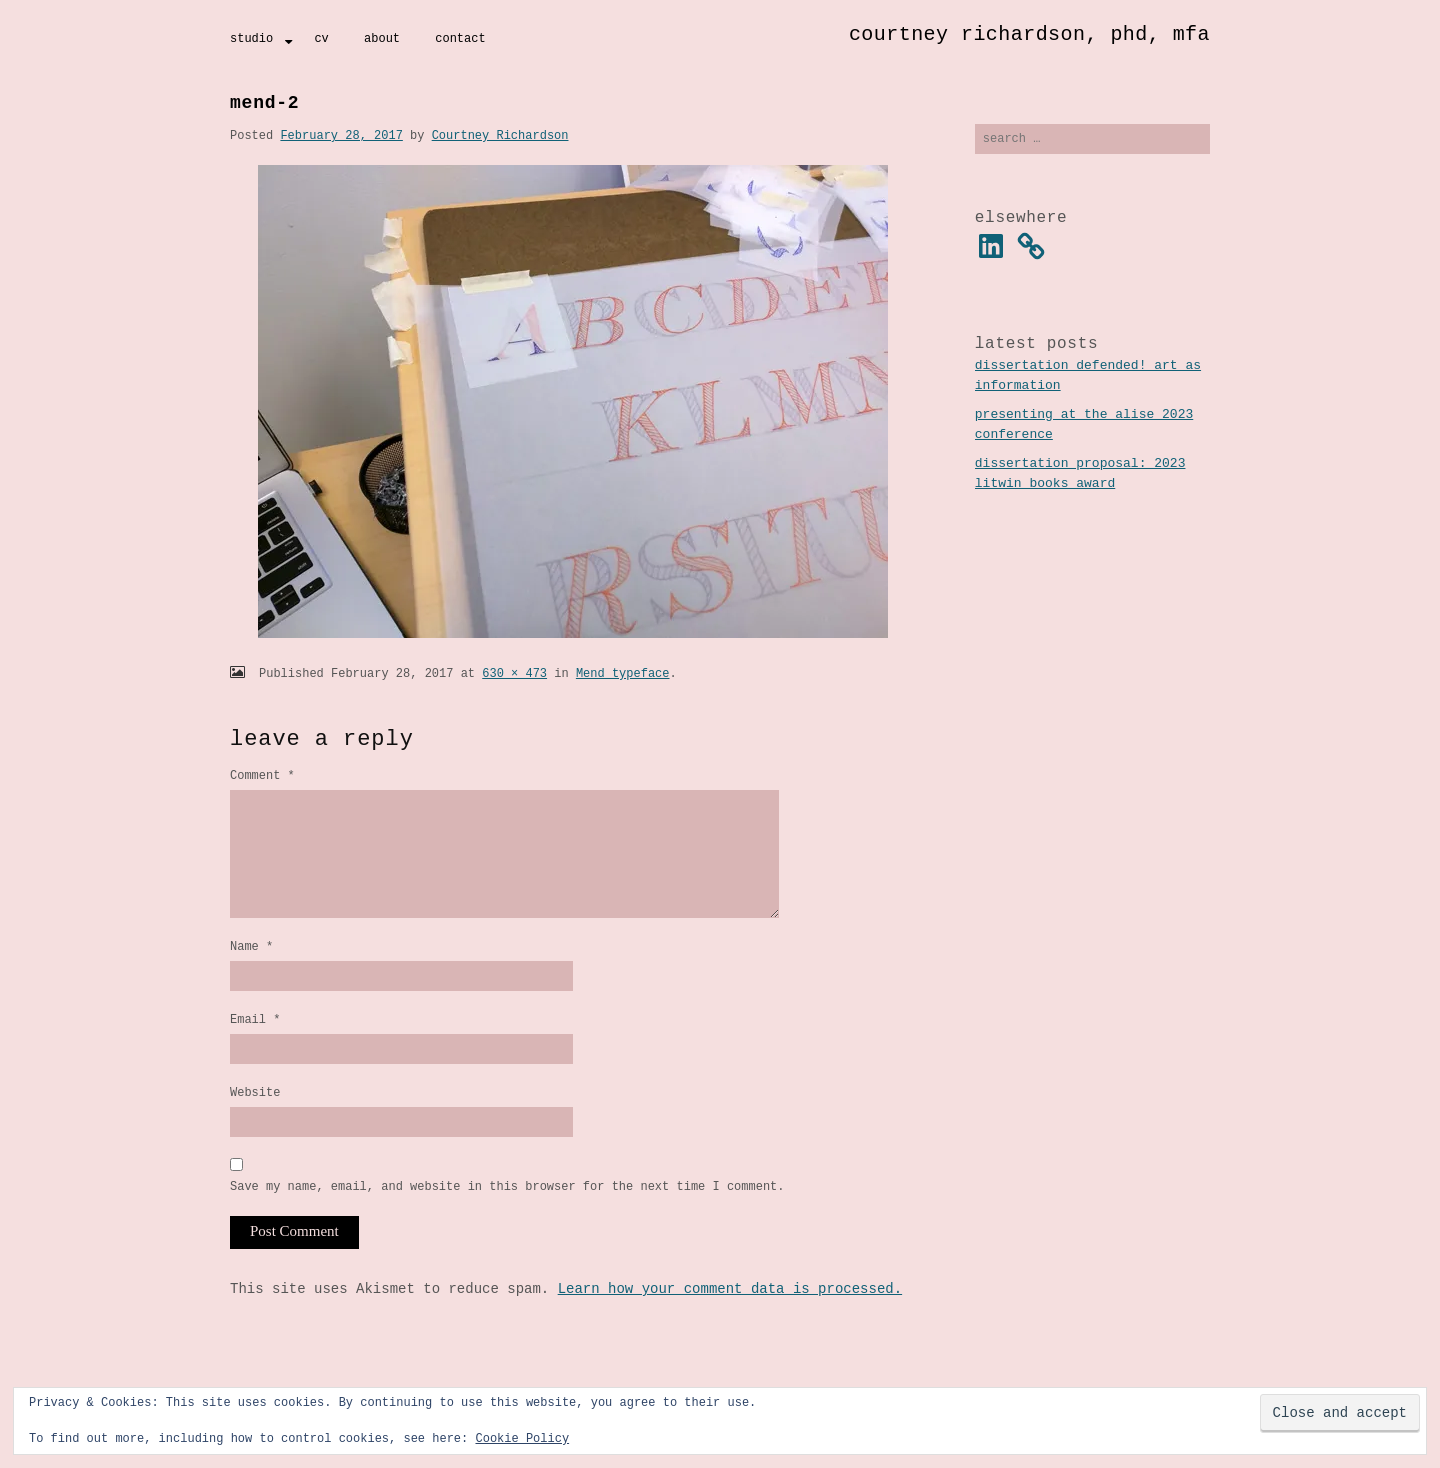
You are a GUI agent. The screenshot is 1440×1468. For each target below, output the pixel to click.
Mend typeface (623, 673)
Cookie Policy (522, 1438)
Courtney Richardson (500, 135)
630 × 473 (514, 673)
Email (255, 1046)
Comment (262, 775)
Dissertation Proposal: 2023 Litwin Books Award (1080, 476)
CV (321, 38)
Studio (251, 38)
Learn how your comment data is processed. (730, 1322)
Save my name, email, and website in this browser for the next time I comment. (507, 1219)
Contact (460, 38)
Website (255, 1122)
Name (251, 970)
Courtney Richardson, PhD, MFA (1029, 34)
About (382, 38)
